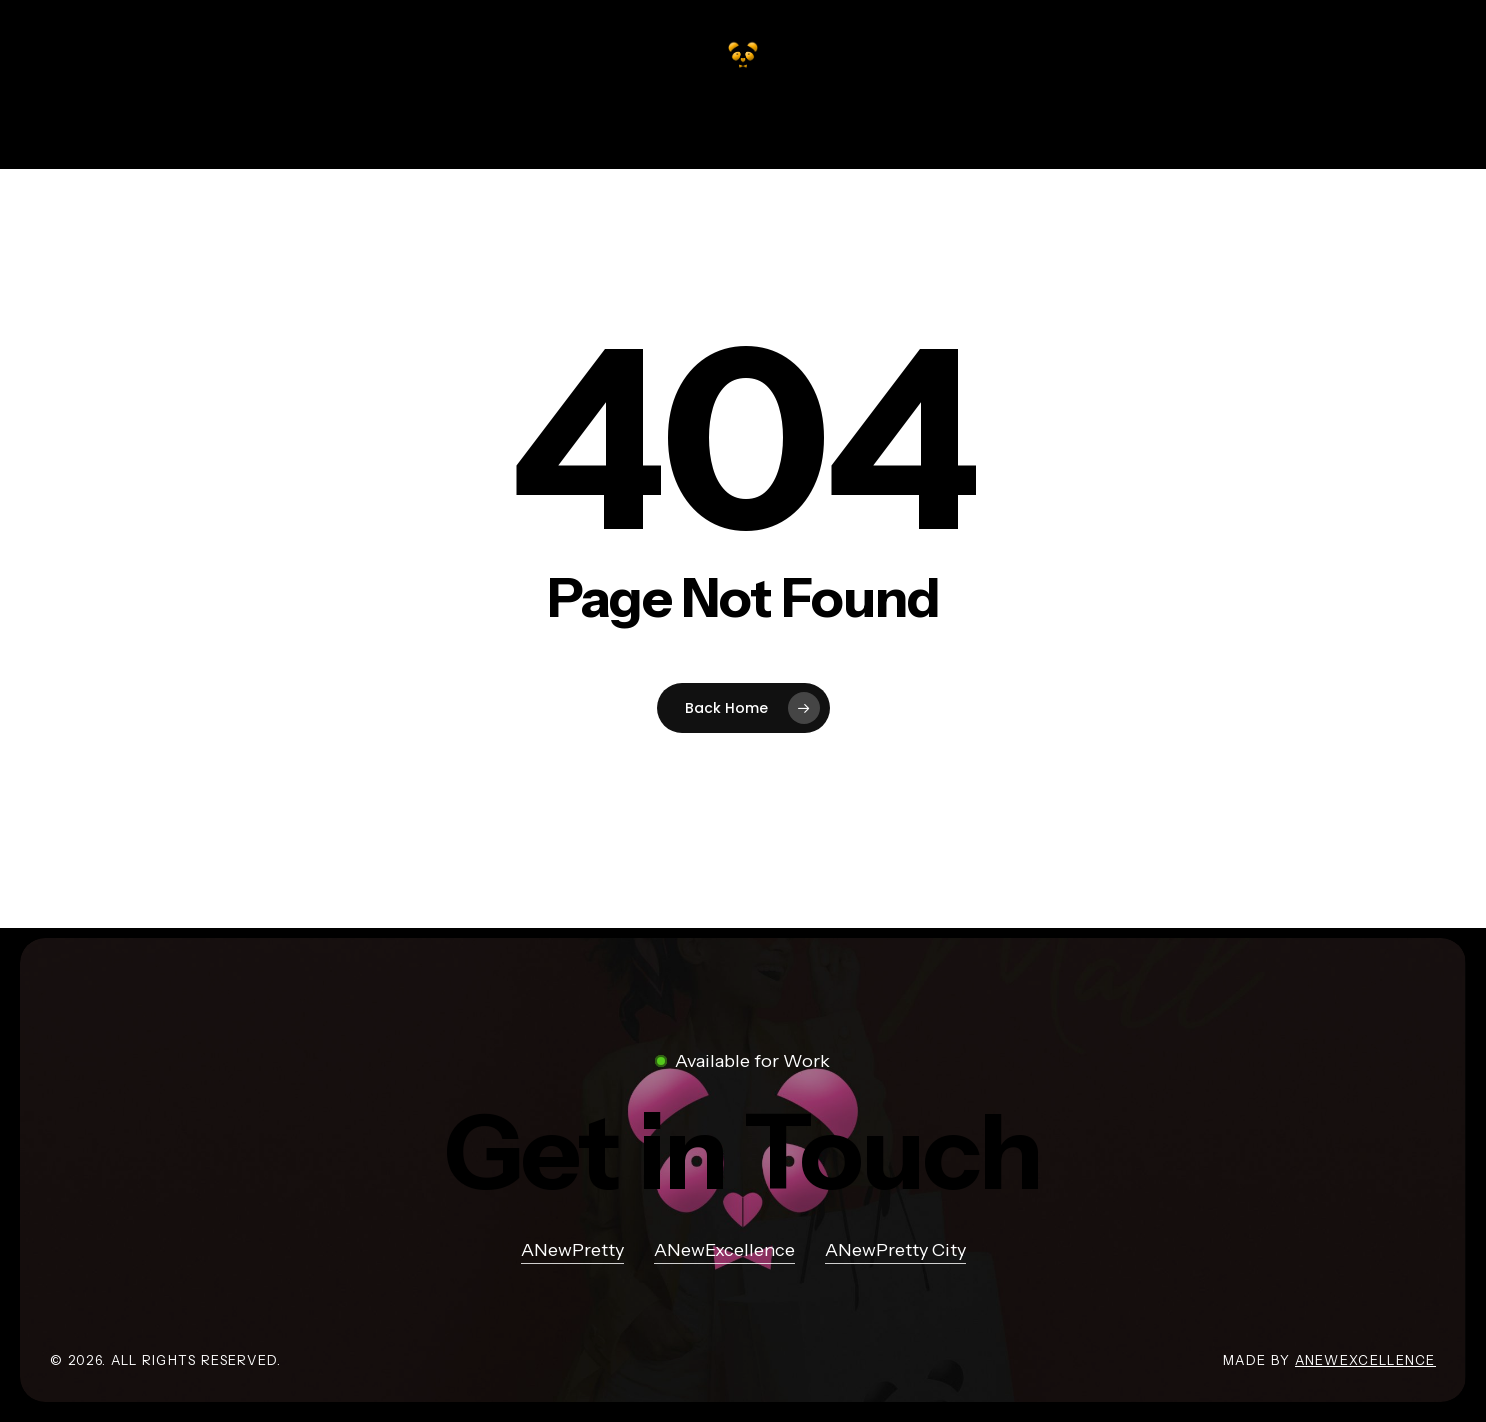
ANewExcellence (1365, 1360)
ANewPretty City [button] (895, 1250)
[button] (743, 1152)
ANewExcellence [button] (724, 1250)
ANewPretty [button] (572, 1250)
